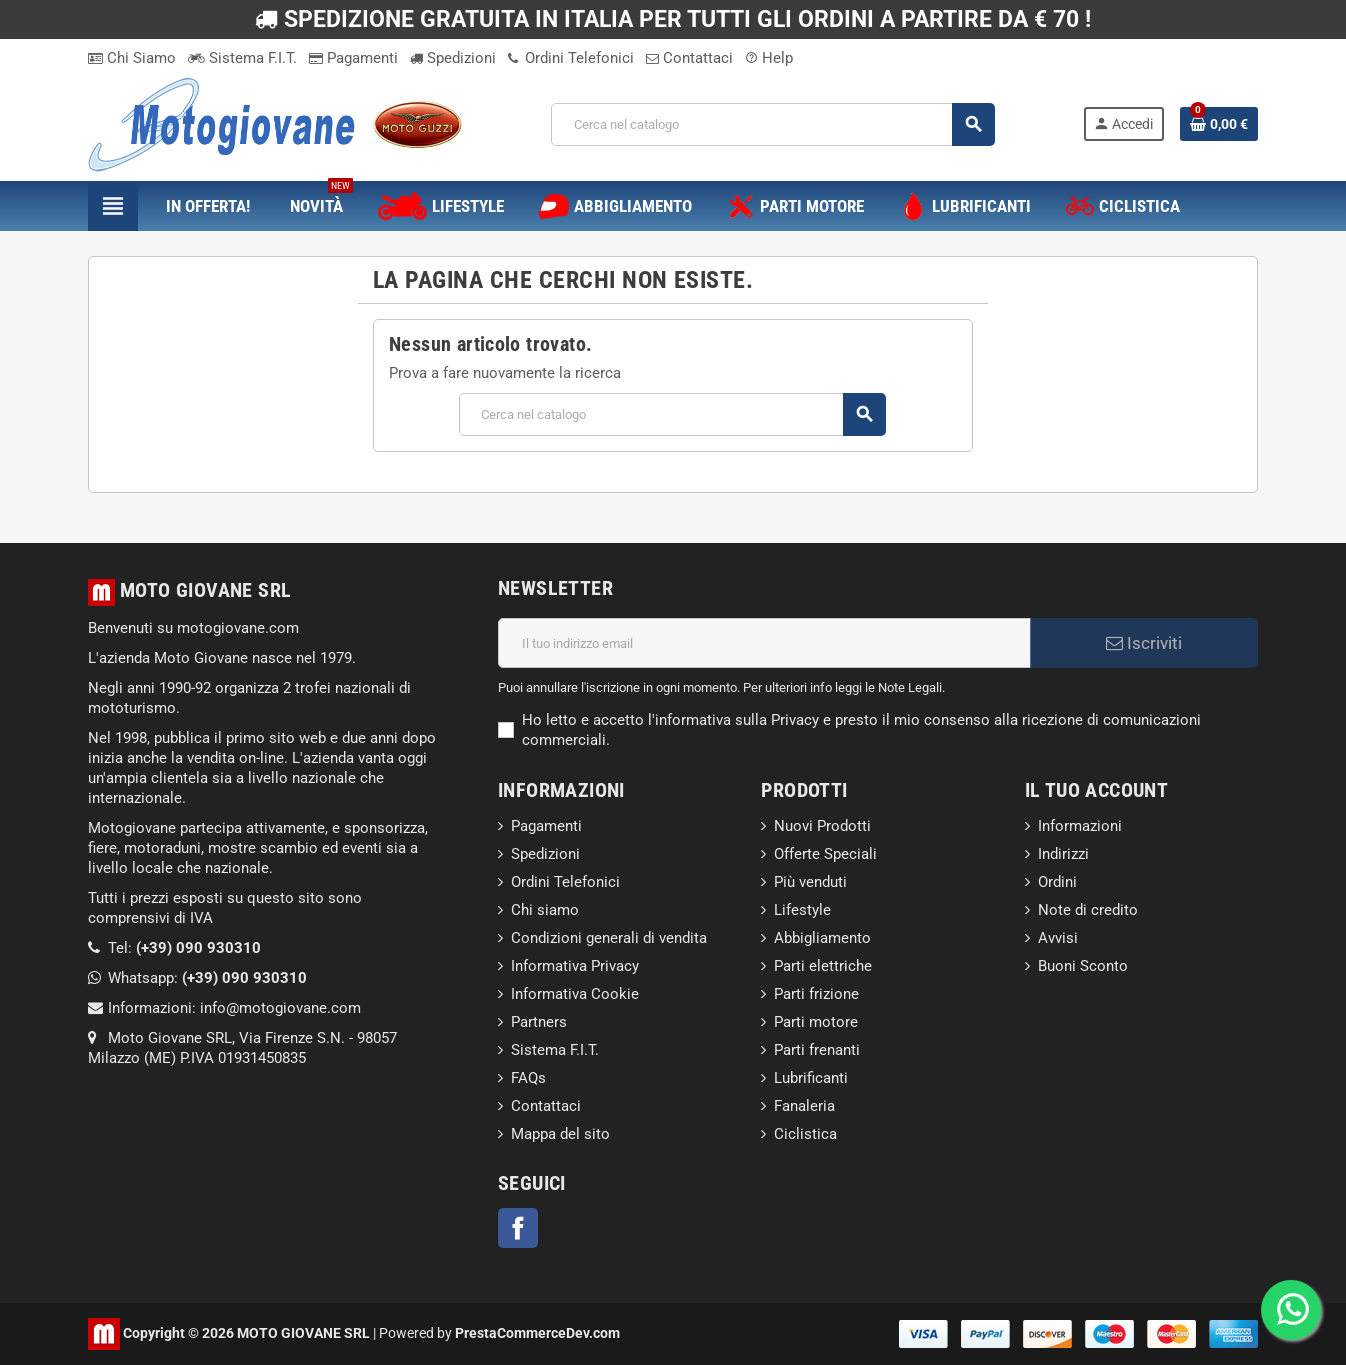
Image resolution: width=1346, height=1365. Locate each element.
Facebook (518, 1228)
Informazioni (1080, 826)
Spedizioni (453, 58)
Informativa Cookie (575, 994)
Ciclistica (805, 1134)
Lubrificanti (811, 1078)
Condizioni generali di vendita (609, 938)
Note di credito (1088, 910)
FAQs (528, 1078)
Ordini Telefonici (571, 58)
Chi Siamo (132, 58)
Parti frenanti (817, 1050)
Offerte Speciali (825, 854)
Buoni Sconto (1083, 966)
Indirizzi (1063, 854)
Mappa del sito (560, 1134)
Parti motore (816, 1022)
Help (769, 58)
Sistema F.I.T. (242, 58)
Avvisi (1058, 938)
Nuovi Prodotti (822, 826)
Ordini (1057, 882)
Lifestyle (802, 910)
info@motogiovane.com (280, 1008)
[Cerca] (772, 124)
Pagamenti (353, 58)
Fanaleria (804, 1106)
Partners (539, 1022)
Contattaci (689, 58)
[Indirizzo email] (764, 643)
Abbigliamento (822, 938)
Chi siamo (545, 910)
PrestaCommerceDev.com (537, 1333)
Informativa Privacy (575, 966)
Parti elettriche (823, 966)
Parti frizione (816, 994)
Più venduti (810, 882)
